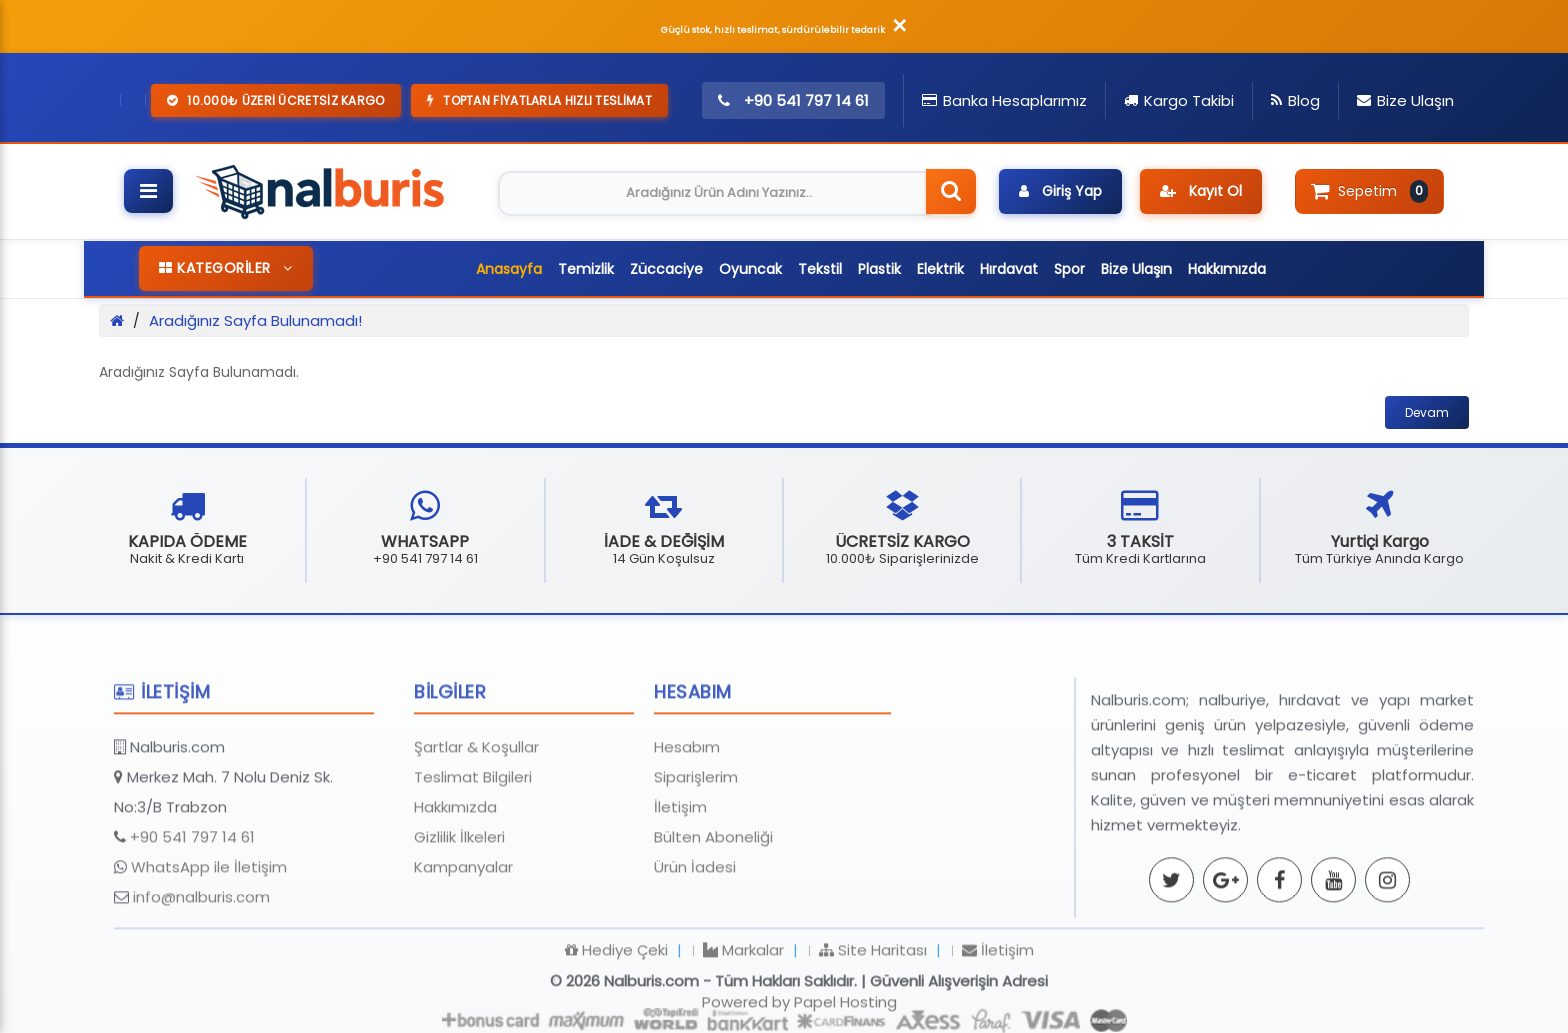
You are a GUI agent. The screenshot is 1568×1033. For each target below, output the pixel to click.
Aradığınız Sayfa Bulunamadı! (255, 320)
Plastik (879, 269)
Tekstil (820, 269)
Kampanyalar (463, 938)
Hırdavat (1009, 269)
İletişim (680, 878)
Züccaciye (666, 269)
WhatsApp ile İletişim (209, 938)
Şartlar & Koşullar (476, 818)
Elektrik (940, 269)
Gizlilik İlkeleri (459, 908)
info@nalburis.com (201, 968)
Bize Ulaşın (1136, 269)
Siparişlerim (696, 848)
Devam (1427, 412)
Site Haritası (873, 1021)
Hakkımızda (1227, 269)
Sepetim (1369, 191)
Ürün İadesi (695, 938)
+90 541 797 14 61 (192, 908)
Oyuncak (750, 269)
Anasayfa (509, 269)
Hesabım (687, 818)
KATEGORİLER (226, 268)
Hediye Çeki (616, 1021)
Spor (1069, 269)
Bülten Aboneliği (713, 908)
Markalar (743, 1021)
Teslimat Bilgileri (473, 848)
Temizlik (586, 269)
